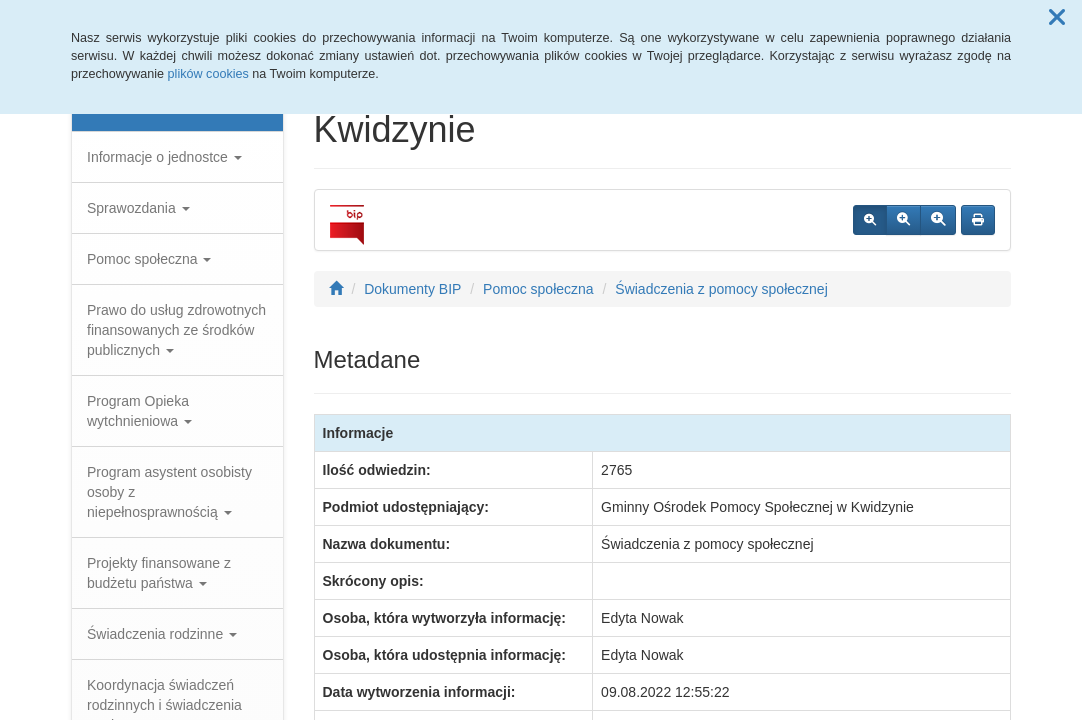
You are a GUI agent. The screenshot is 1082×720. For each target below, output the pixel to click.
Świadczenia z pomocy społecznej (721, 289)
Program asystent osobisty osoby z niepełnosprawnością (169, 492)
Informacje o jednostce (164, 157)
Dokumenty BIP (412, 289)
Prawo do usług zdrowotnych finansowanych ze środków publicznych (176, 330)
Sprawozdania (138, 208)
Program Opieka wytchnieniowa (139, 411)
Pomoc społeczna (149, 259)
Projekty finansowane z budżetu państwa (159, 573)
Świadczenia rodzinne (162, 634)
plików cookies (208, 74)
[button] (1057, 18)
